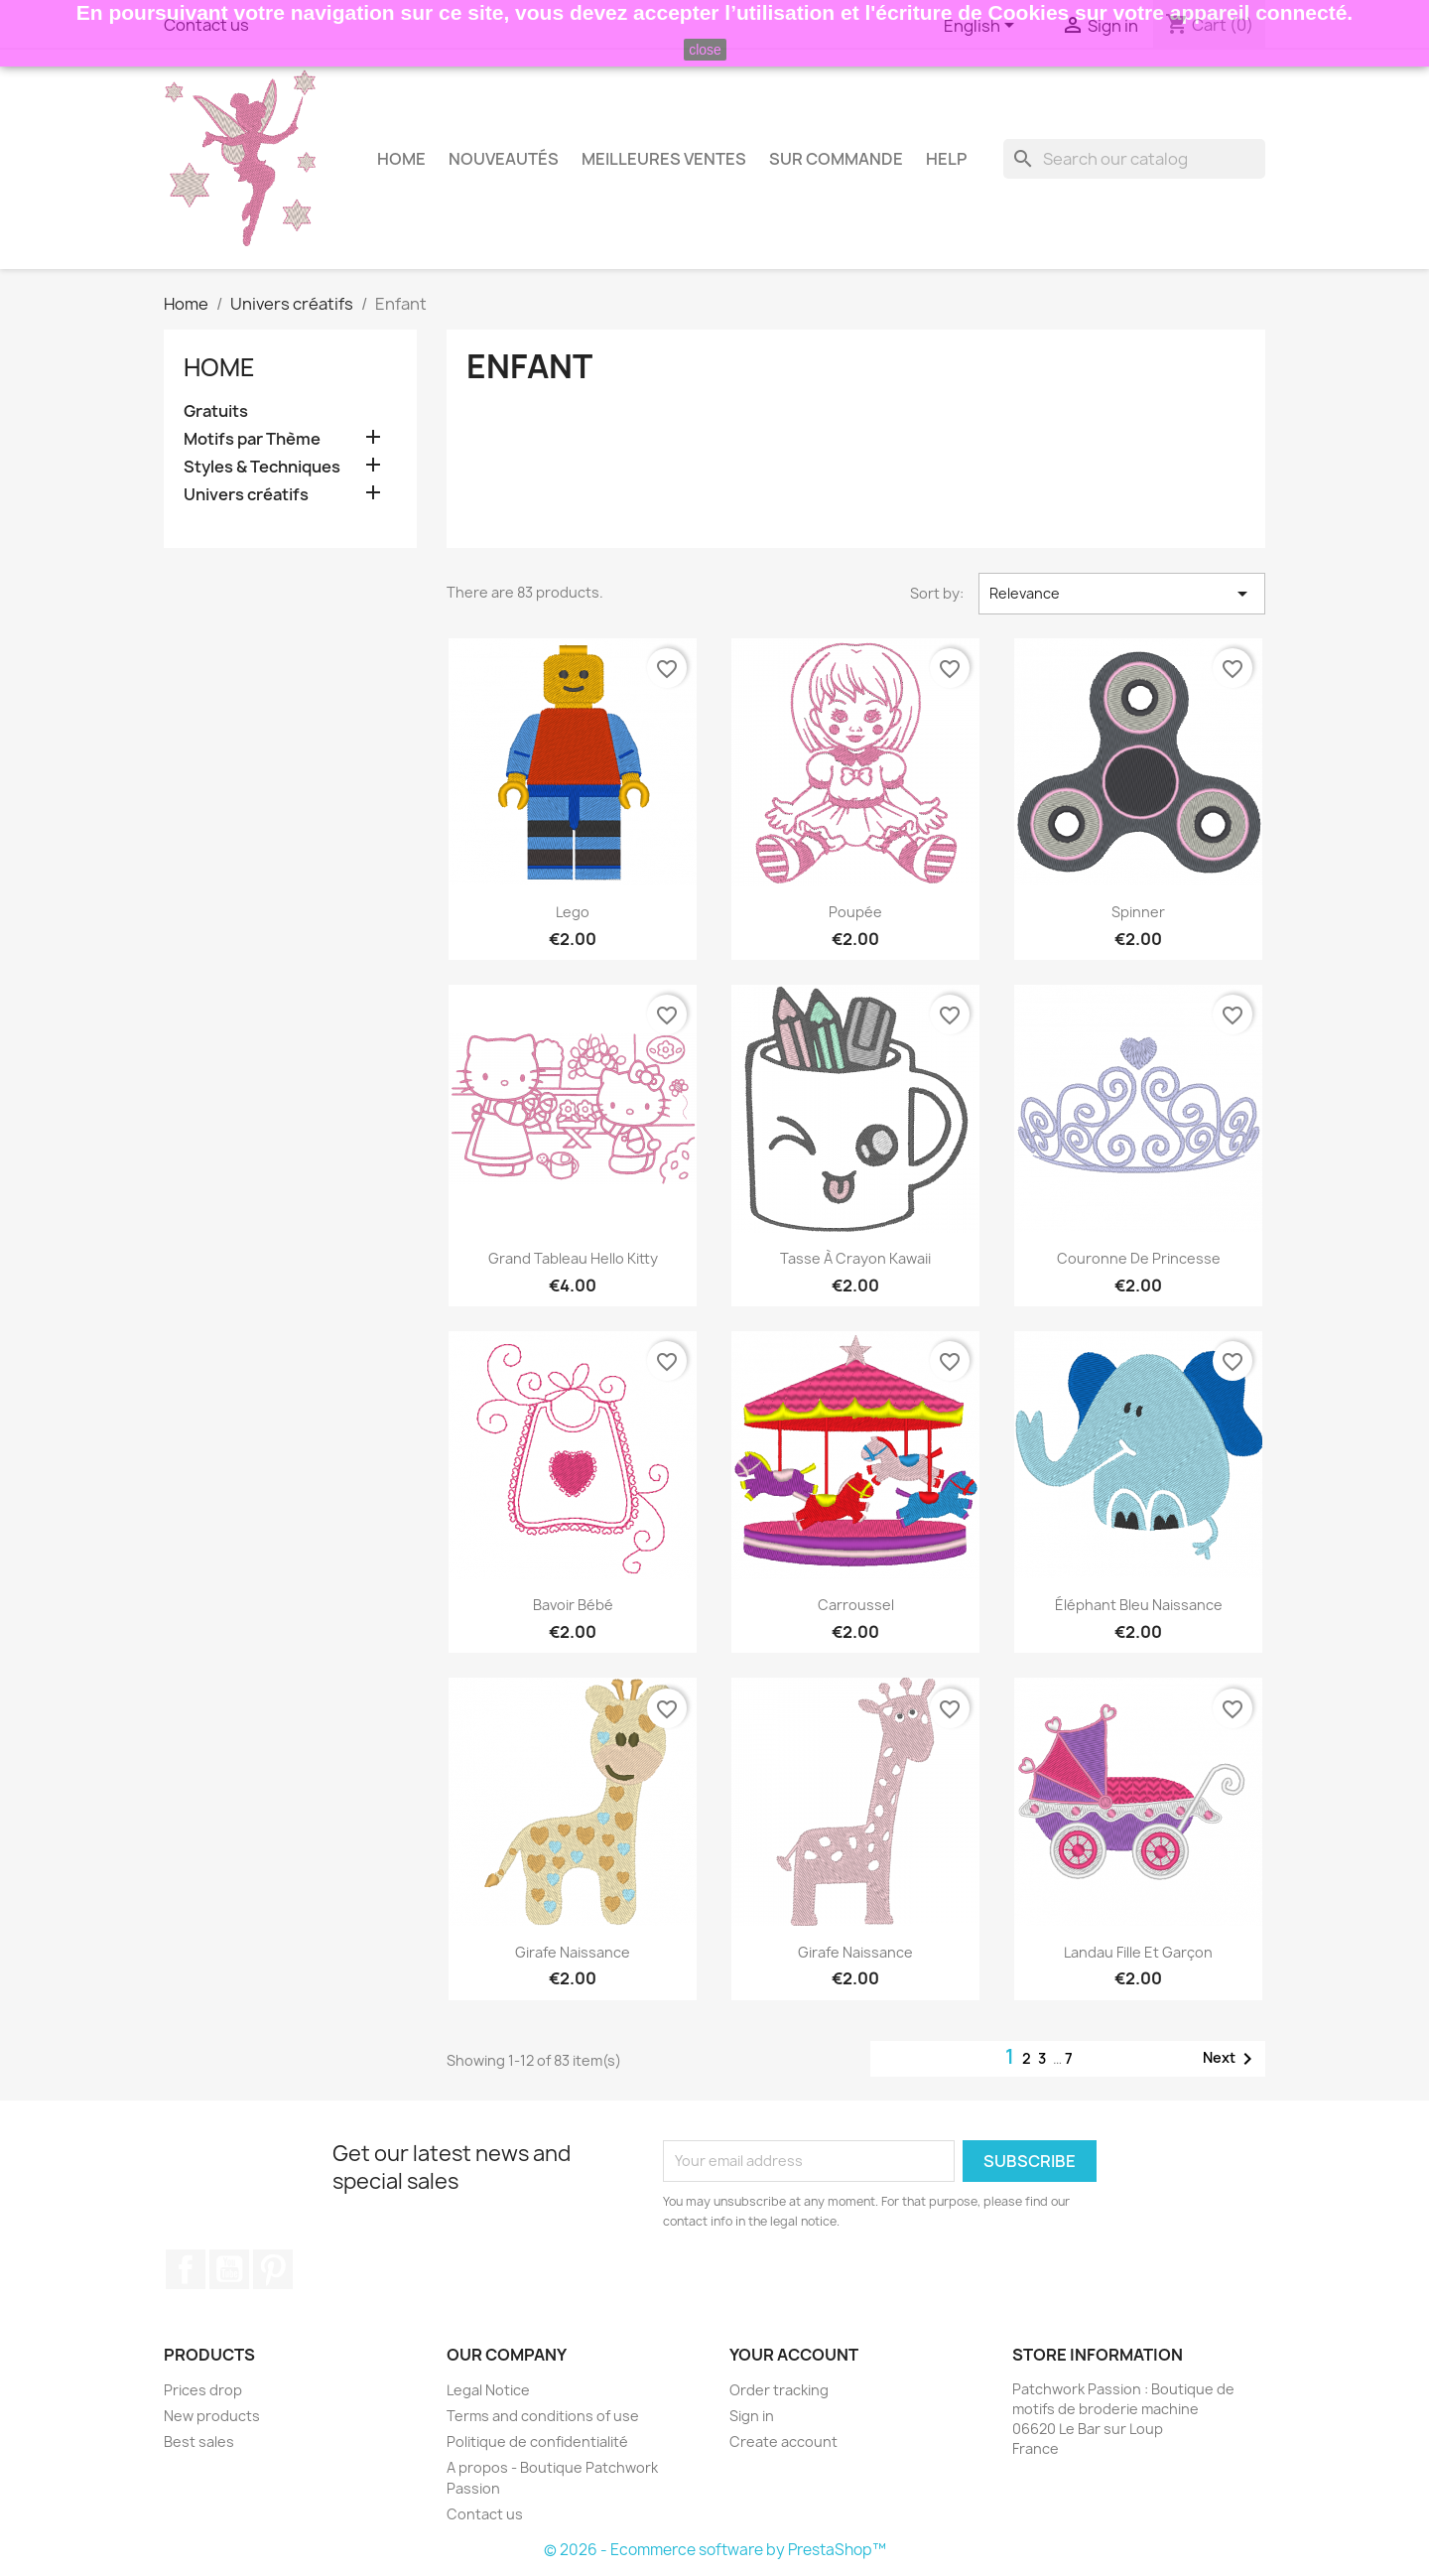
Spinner (1138, 911)
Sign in (751, 2415)
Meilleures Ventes (664, 159)
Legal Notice (488, 2389)
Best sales (199, 2441)
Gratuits (216, 411)
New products (212, 2415)
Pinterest (273, 2269)
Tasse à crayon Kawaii (855, 1258)
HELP (946, 159)
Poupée (855, 911)
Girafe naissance (572, 1952)
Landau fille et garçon (1138, 1952)
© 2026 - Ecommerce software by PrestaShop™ (715, 2549)
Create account (783, 2441)
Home (401, 159)
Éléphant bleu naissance (1139, 1604)
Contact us (485, 2514)
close (705, 50)
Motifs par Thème (252, 439)
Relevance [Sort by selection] (1121, 594)
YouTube (229, 2269)
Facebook (185, 2269)
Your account (793, 2355)
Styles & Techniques (262, 467)
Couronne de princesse (1139, 1258)
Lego (572, 911)
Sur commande (836, 159)
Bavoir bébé (573, 1604)
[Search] (1134, 159)
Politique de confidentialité (537, 2441)
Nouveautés (504, 159)
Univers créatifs (246, 494)
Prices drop (203, 2389)
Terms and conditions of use (543, 2415)
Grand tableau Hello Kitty (573, 1258)
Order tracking (779, 2389)
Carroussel (856, 1604)
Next (1231, 2059)
